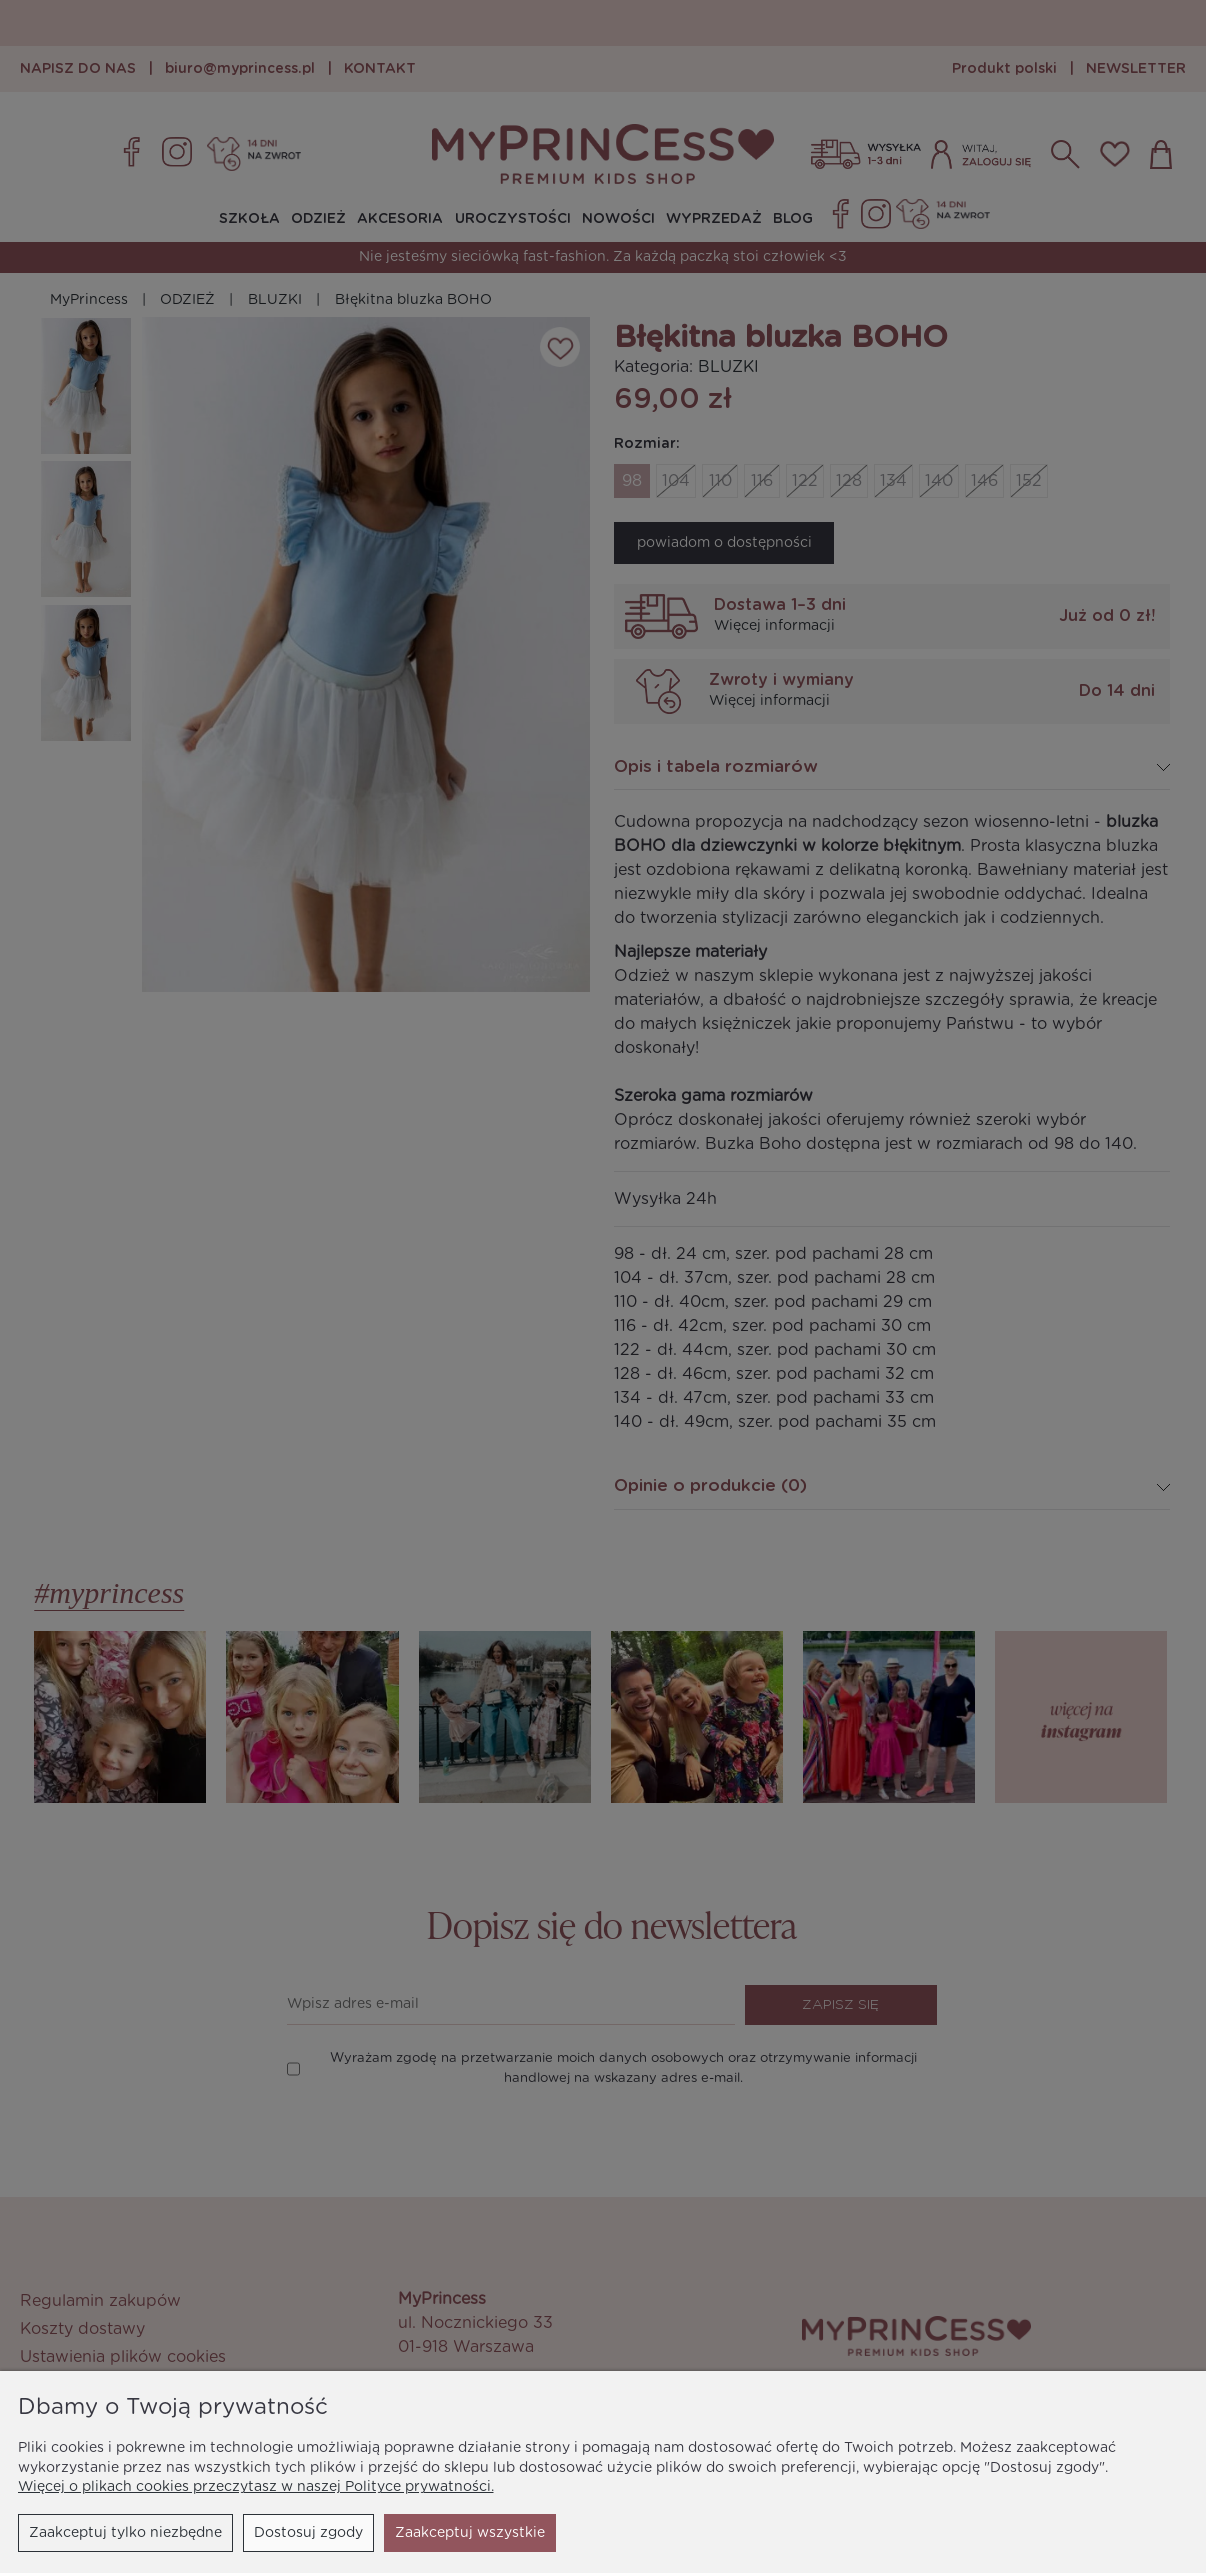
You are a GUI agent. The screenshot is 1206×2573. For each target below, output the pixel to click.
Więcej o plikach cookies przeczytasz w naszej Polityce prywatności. (256, 2487)
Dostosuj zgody (308, 2533)
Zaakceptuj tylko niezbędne (125, 2533)
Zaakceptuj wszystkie (470, 2533)
